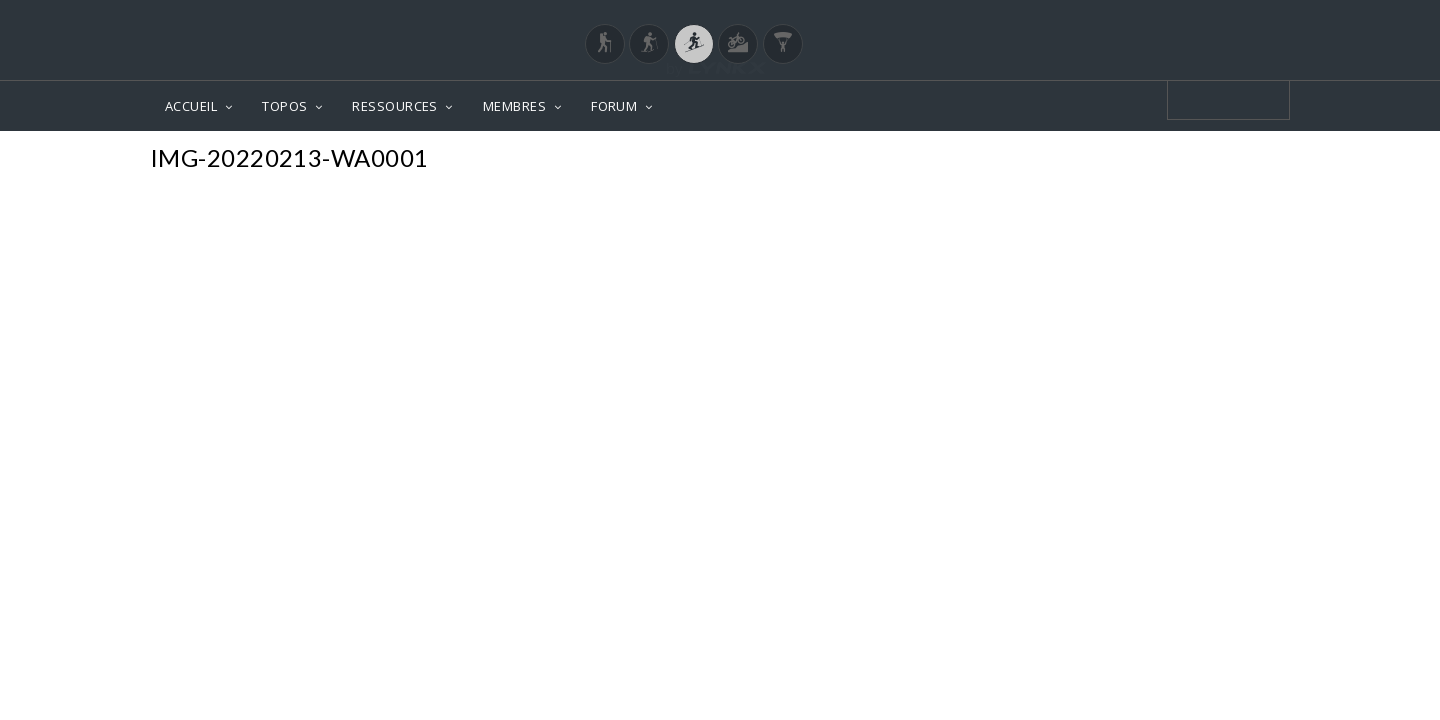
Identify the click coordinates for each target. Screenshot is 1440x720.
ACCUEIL (191, 106)
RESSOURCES (395, 106)
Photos (1251, 160)
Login (1186, 19)
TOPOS (284, 106)
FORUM (614, 106)
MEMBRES (514, 106)
